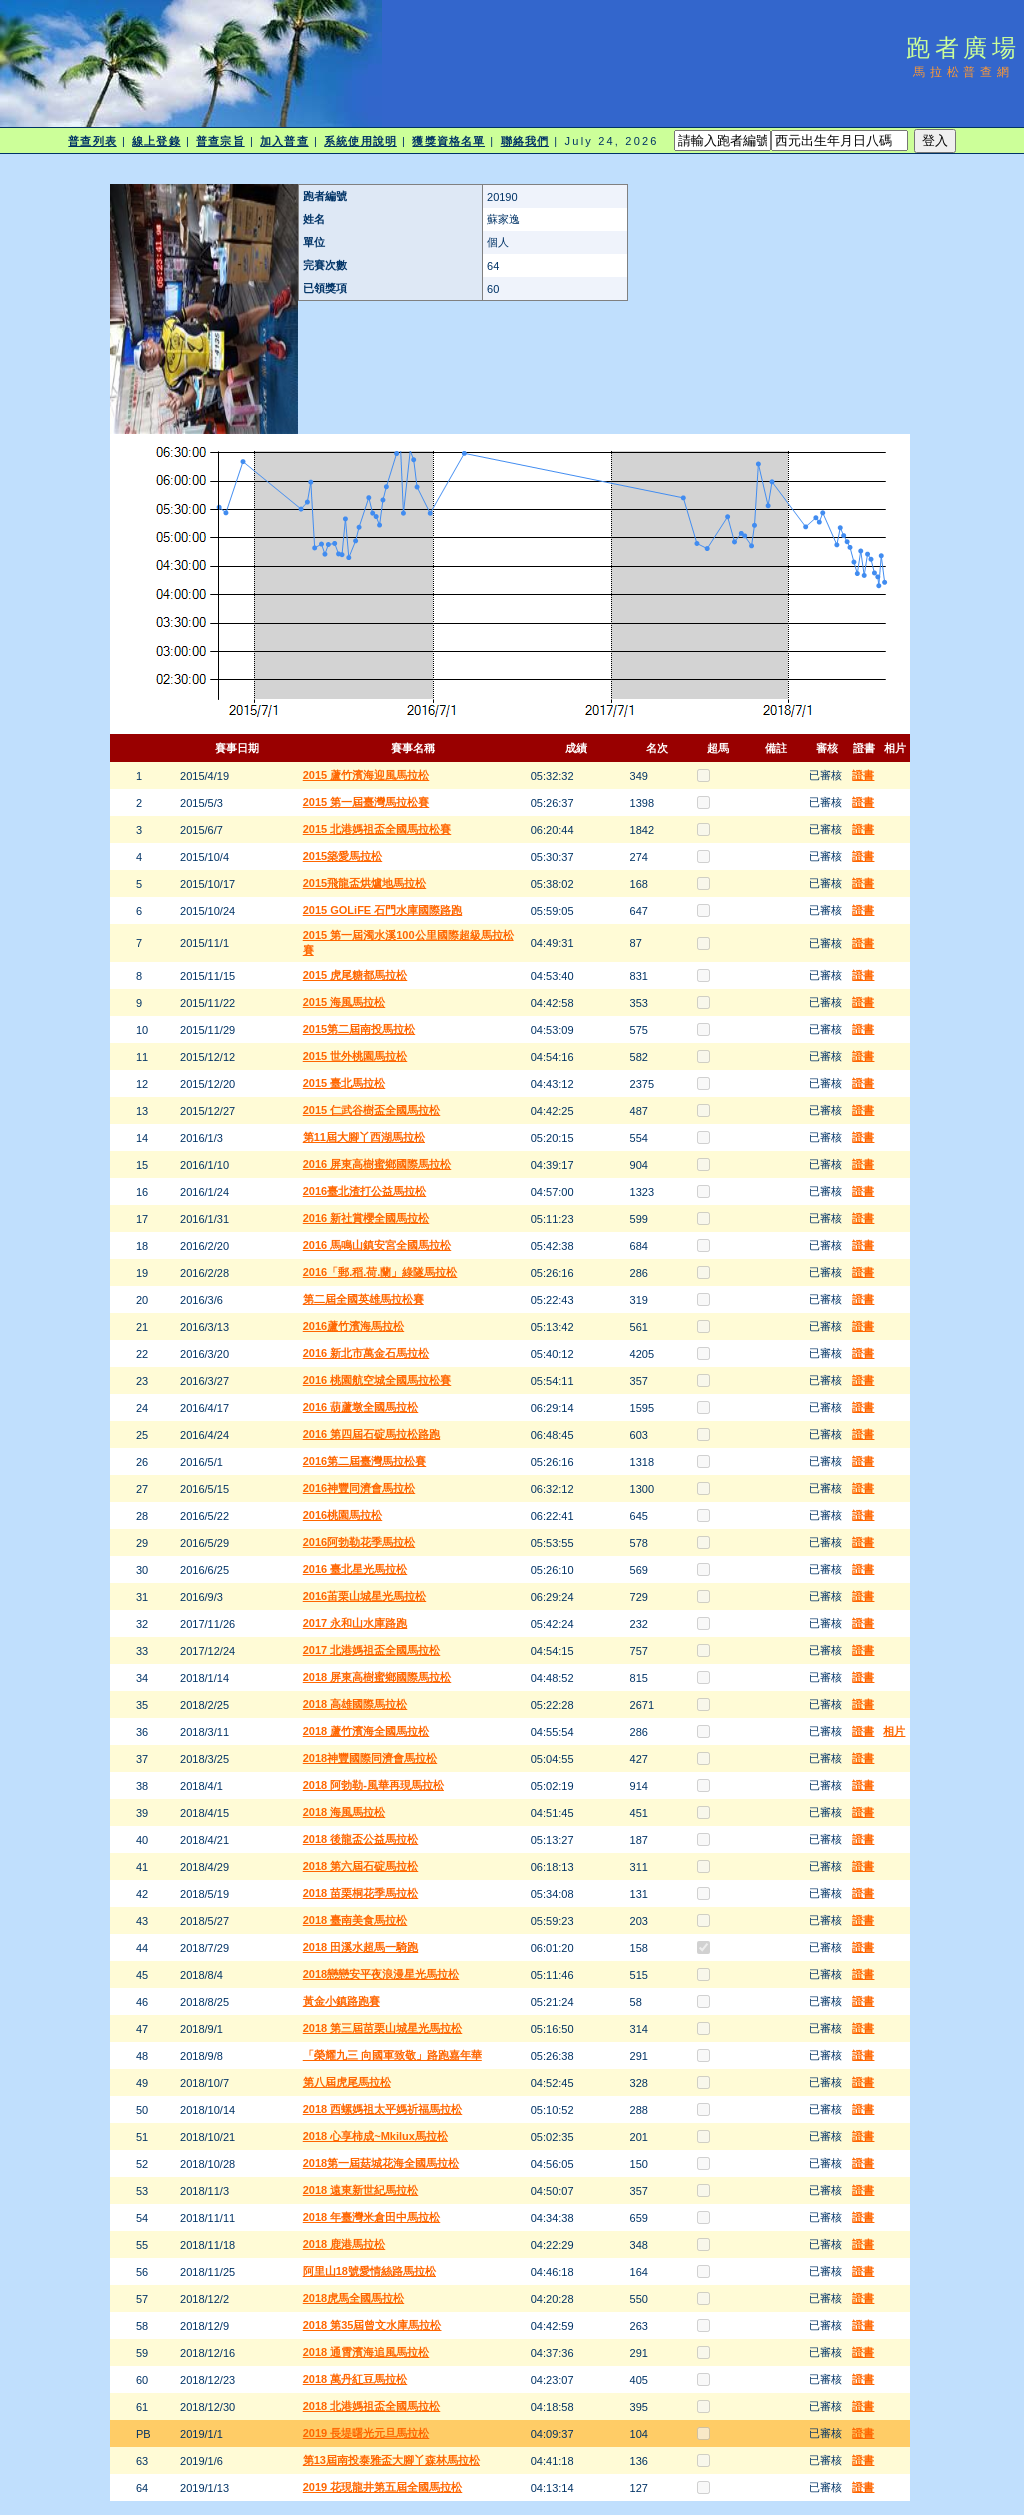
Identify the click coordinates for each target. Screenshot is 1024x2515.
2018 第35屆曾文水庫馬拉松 (372, 2325)
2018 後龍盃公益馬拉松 (361, 1839)
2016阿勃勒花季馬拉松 (359, 1542)
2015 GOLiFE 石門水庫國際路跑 (383, 910)
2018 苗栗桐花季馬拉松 (361, 1893)
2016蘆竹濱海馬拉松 (353, 1326)
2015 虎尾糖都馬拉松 (355, 975)
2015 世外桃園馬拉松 (355, 1056)
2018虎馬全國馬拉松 (353, 2298)
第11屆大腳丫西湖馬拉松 (364, 1137)
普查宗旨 (220, 141)
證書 (863, 775)
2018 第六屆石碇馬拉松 (361, 1866)
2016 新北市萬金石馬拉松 (366, 1353)
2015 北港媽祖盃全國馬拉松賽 (377, 829)
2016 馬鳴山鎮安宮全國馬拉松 (377, 1245)
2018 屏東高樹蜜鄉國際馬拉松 (377, 1677)
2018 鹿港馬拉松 (344, 2244)
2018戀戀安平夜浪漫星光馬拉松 (381, 1974)
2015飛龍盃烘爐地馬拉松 (364, 883)
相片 (894, 1731)
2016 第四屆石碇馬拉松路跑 (372, 1434)
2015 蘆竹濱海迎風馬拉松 (366, 775)
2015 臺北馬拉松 (344, 1083)
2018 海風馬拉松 (344, 1812)
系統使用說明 (360, 141)
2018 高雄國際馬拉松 (355, 1704)
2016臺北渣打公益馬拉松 (364, 1191)
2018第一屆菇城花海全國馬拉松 (381, 2163)
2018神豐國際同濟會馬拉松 (370, 1758)
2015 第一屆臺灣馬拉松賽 (366, 802)
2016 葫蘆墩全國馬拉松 (361, 1407)
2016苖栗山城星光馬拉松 (364, 1596)
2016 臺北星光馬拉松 (355, 1569)
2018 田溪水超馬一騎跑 (361, 1947)
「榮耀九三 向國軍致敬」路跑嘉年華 (392, 2055)
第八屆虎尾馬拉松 (347, 2082)
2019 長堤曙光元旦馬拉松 (366, 2433)
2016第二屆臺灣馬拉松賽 (364, 1461)
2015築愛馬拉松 (342, 856)
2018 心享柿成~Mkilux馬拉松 (375, 2136)
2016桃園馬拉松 (342, 1515)
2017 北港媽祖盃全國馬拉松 (372, 1650)
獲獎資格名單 (448, 141)
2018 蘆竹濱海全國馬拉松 (366, 1731)
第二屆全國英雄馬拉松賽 (363, 1299)
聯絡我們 (525, 141)
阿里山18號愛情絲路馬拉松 (369, 2271)
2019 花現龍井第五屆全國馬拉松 (383, 2487)
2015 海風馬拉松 (344, 1002)
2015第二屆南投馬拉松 (359, 1029)
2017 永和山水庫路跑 (355, 1623)
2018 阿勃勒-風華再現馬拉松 (373, 1785)
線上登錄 (156, 141)
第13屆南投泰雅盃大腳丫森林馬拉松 (391, 2460)
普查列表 (92, 141)
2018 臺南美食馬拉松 (355, 1920)
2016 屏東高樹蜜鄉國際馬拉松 (377, 1164)
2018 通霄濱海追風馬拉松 (366, 2352)
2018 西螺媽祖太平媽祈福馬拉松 (383, 2109)
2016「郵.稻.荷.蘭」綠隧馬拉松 (380, 1272)
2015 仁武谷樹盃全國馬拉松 (372, 1110)
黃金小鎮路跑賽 (341, 2001)
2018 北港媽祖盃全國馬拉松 (372, 2406)
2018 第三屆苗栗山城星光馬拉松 (383, 2028)
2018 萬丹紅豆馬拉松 (355, 2379)
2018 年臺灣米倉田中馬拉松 (372, 2217)
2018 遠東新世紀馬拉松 (361, 2190)
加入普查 (284, 141)
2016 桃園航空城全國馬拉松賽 (377, 1380)
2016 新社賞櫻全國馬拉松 (366, 1218)
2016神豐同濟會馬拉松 (359, 1488)
